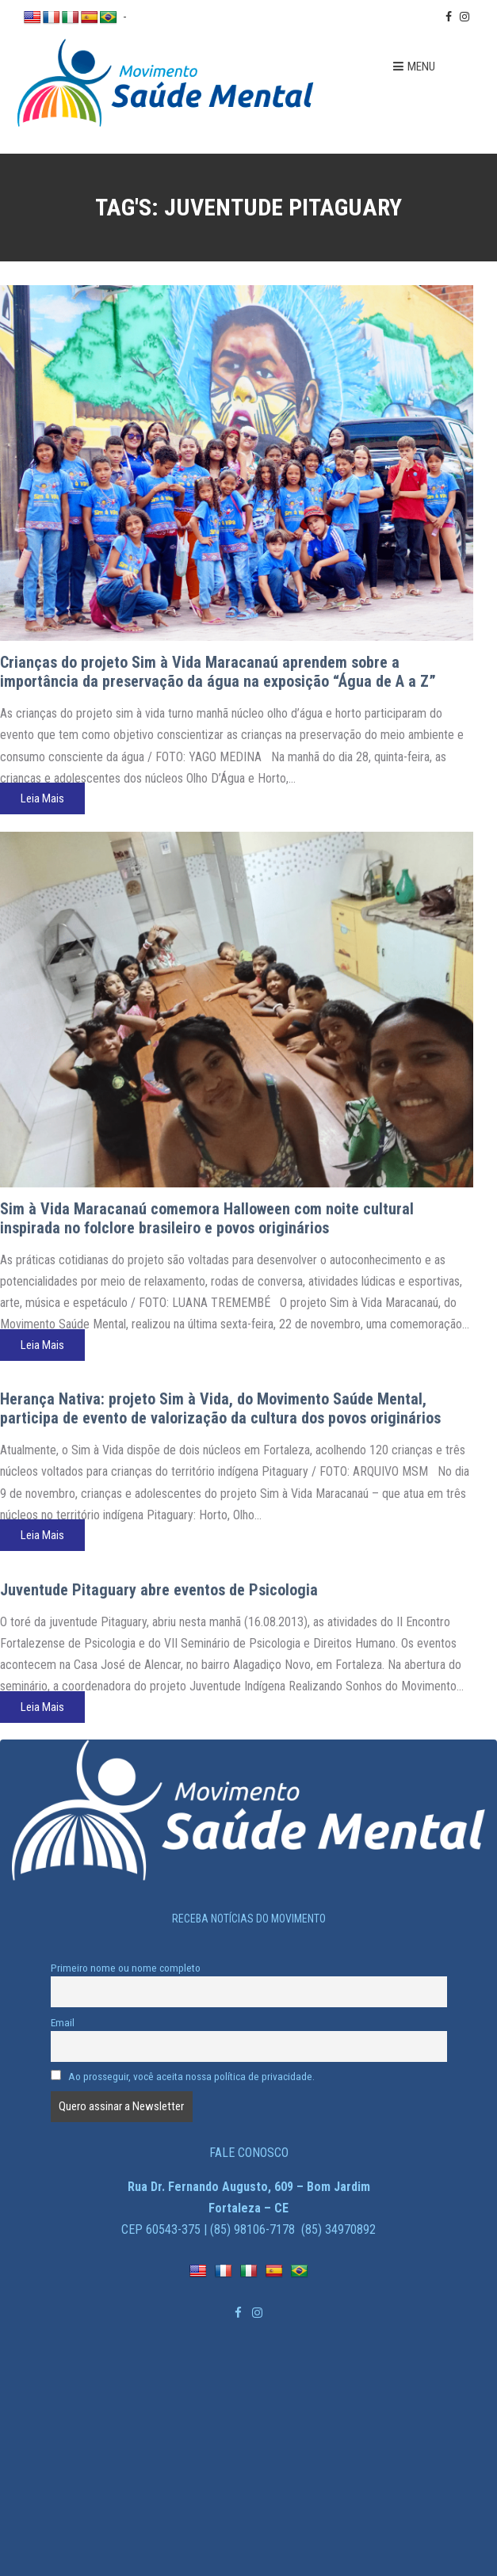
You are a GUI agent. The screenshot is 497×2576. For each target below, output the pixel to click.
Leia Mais (42, 798)
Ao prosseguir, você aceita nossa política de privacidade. (183, 2076)
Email (63, 2022)
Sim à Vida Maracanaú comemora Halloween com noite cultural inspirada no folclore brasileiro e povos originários (207, 1218)
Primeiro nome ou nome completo (126, 1967)
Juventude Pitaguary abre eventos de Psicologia (159, 1589)
